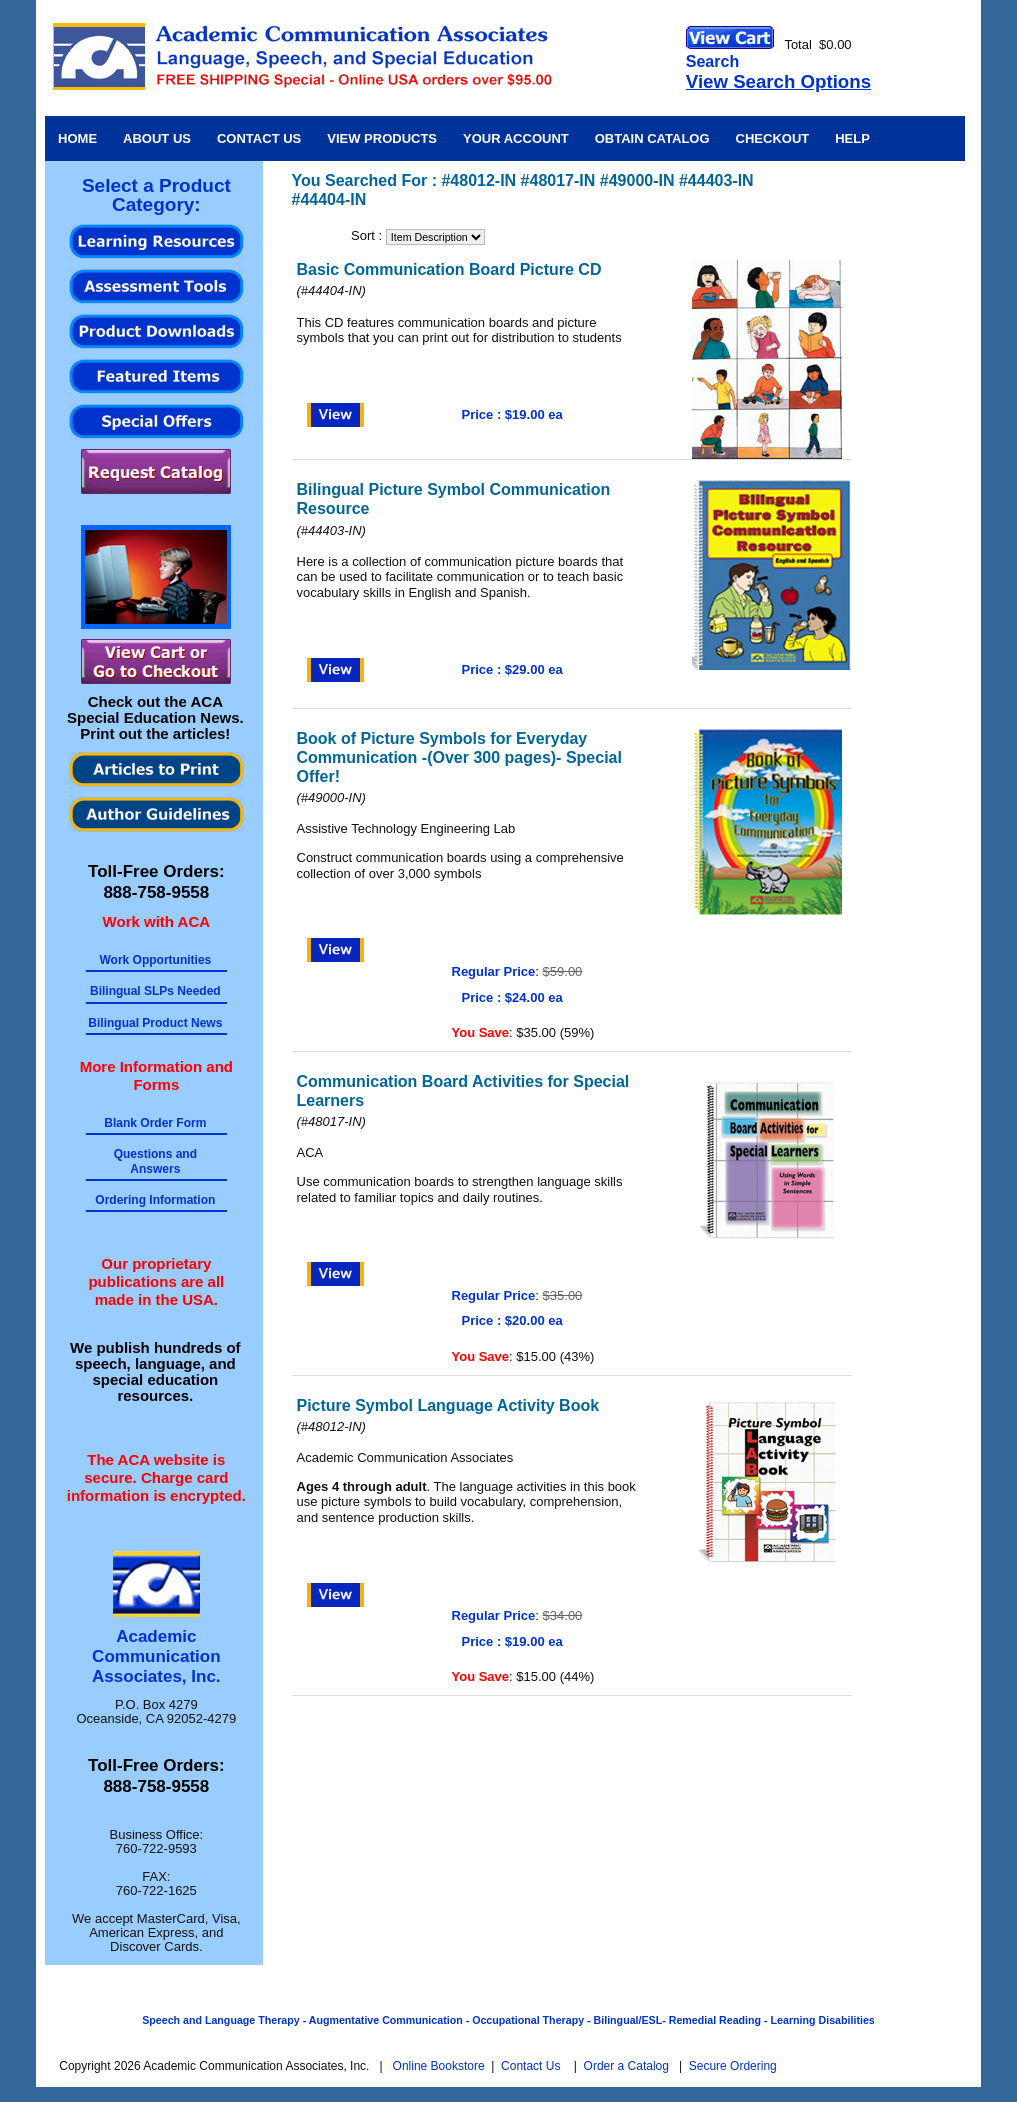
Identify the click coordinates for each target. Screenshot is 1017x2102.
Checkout (773, 138)
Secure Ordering (733, 2066)
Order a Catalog (626, 2066)
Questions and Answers (155, 1161)
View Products (382, 138)
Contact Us (259, 138)
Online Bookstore (439, 2066)
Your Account (516, 138)
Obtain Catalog (652, 138)
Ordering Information (155, 1200)
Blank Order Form (155, 1123)
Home (77, 138)
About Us (157, 138)
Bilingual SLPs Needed (155, 991)
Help (852, 138)
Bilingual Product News (155, 1023)
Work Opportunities (155, 960)
